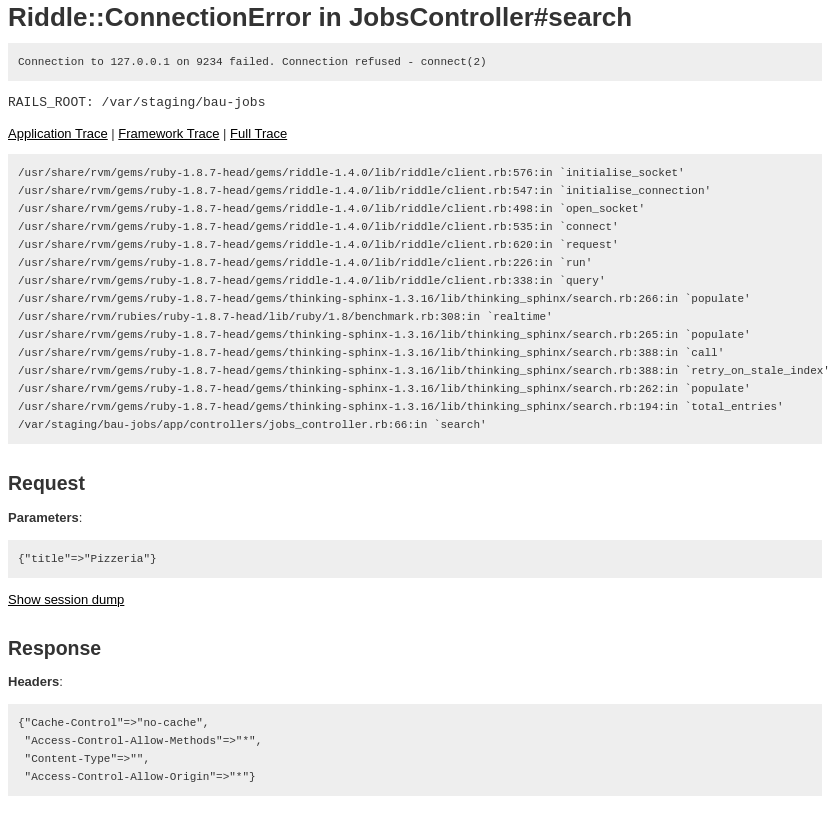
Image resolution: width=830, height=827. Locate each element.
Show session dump (66, 599)
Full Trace (258, 133)
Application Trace (58, 133)
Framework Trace (168, 133)
